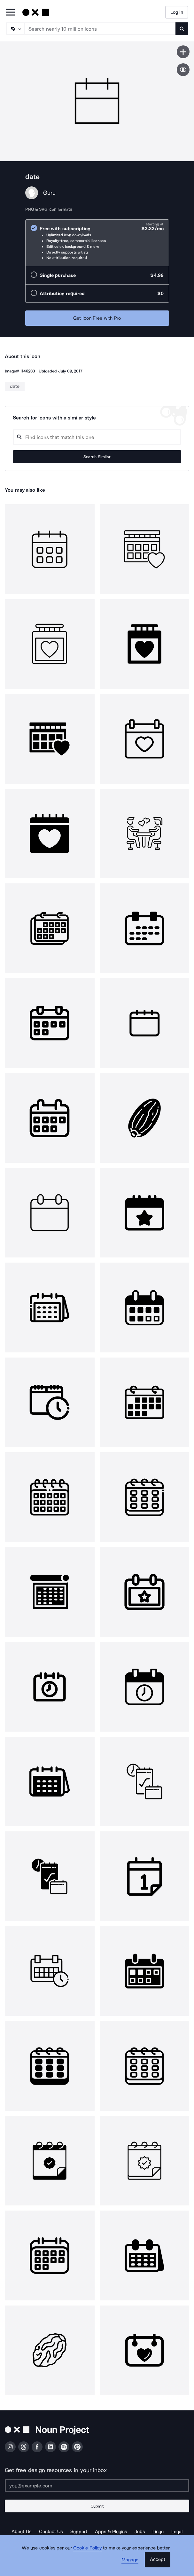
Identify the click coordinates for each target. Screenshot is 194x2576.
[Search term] (100, 28)
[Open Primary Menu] (10, 13)
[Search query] (97, 437)
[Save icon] (183, 51)
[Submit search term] (181, 28)
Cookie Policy (87, 2548)
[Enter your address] (97, 2485)
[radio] (97, 243)
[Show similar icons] (183, 69)
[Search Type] (15, 28)
